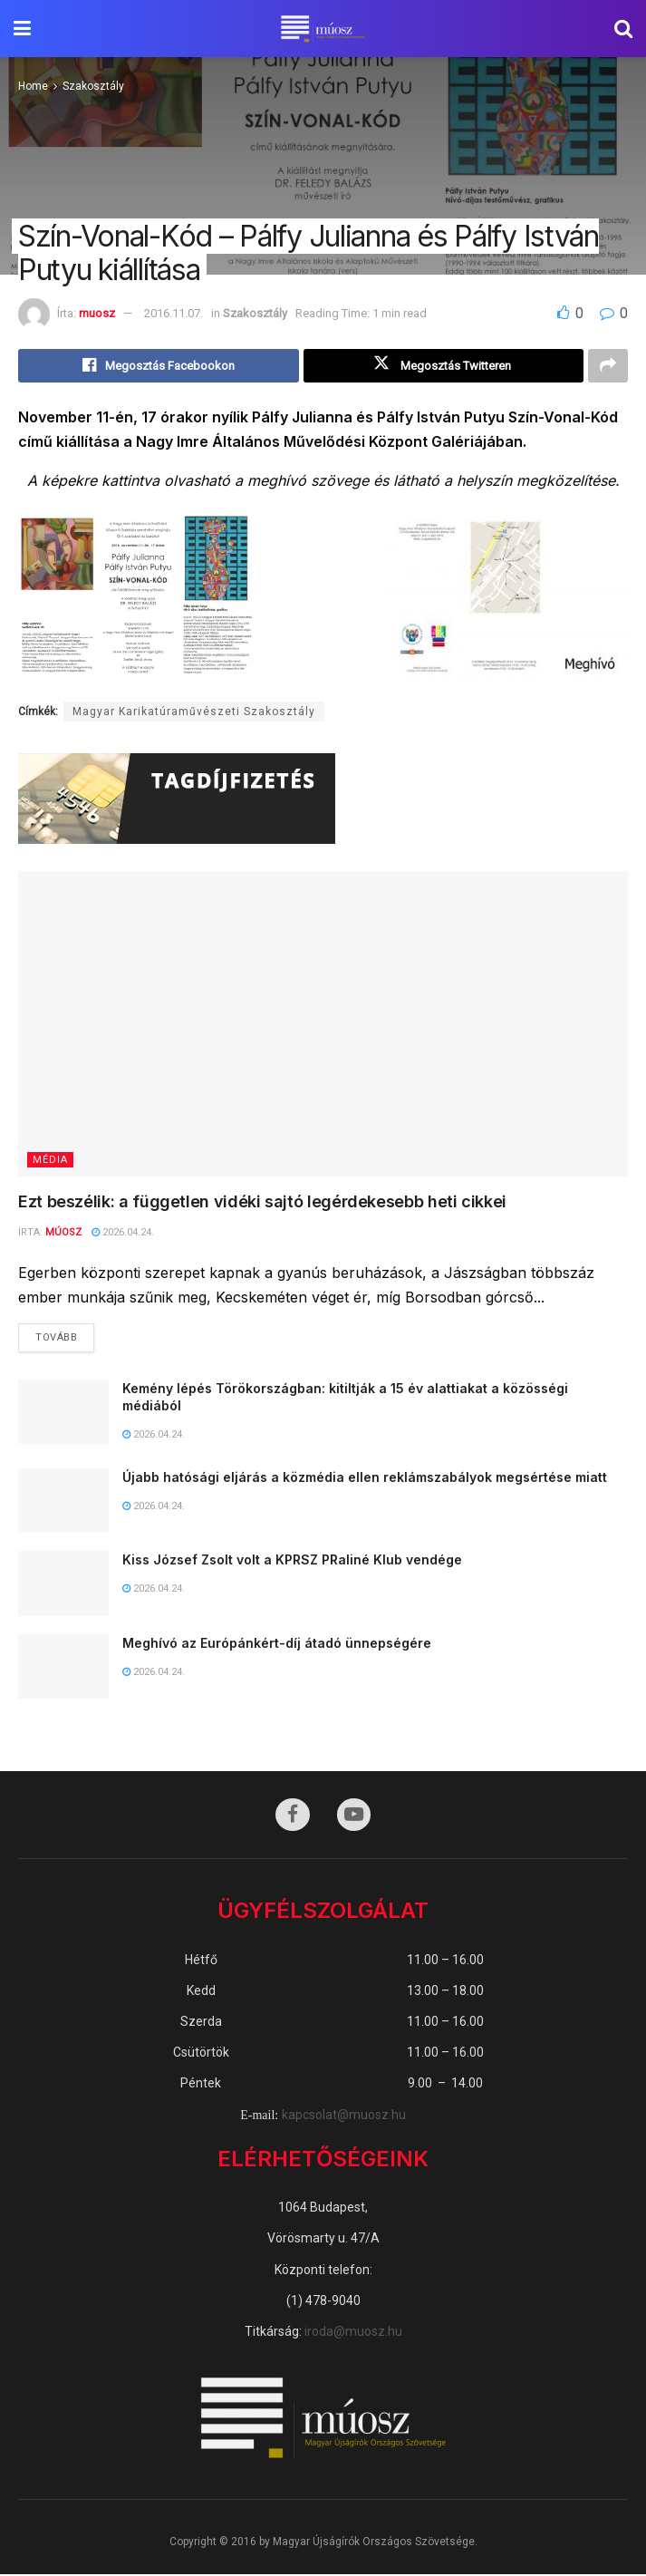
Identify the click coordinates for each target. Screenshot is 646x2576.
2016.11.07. (173, 313)
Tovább (64, 1335)
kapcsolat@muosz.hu (344, 2115)
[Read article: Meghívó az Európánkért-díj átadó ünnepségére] (63, 1667)
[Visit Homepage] (322, 29)
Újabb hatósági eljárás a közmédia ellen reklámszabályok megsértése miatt (364, 1478)
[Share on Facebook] (158, 366)
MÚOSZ (63, 1233)
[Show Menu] (22, 28)
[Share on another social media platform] (608, 366)
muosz (97, 313)
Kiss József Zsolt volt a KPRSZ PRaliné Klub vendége (292, 1561)
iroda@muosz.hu (353, 2332)
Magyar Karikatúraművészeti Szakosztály (193, 712)
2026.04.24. (123, 1233)
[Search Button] (623, 28)
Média (50, 1161)
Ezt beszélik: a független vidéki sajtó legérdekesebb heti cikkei (262, 1202)
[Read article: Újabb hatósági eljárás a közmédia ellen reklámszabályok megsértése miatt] (63, 1502)
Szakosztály (93, 86)
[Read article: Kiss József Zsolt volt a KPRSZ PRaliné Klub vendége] (63, 1585)
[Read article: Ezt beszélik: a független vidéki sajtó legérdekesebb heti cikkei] (323, 1024)
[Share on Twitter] (444, 366)
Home (33, 86)
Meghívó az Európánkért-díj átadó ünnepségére (276, 1643)
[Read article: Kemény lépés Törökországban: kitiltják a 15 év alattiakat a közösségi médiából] (63, 1413)
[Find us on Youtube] (354, 1816)
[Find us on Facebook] (292, 1816)
